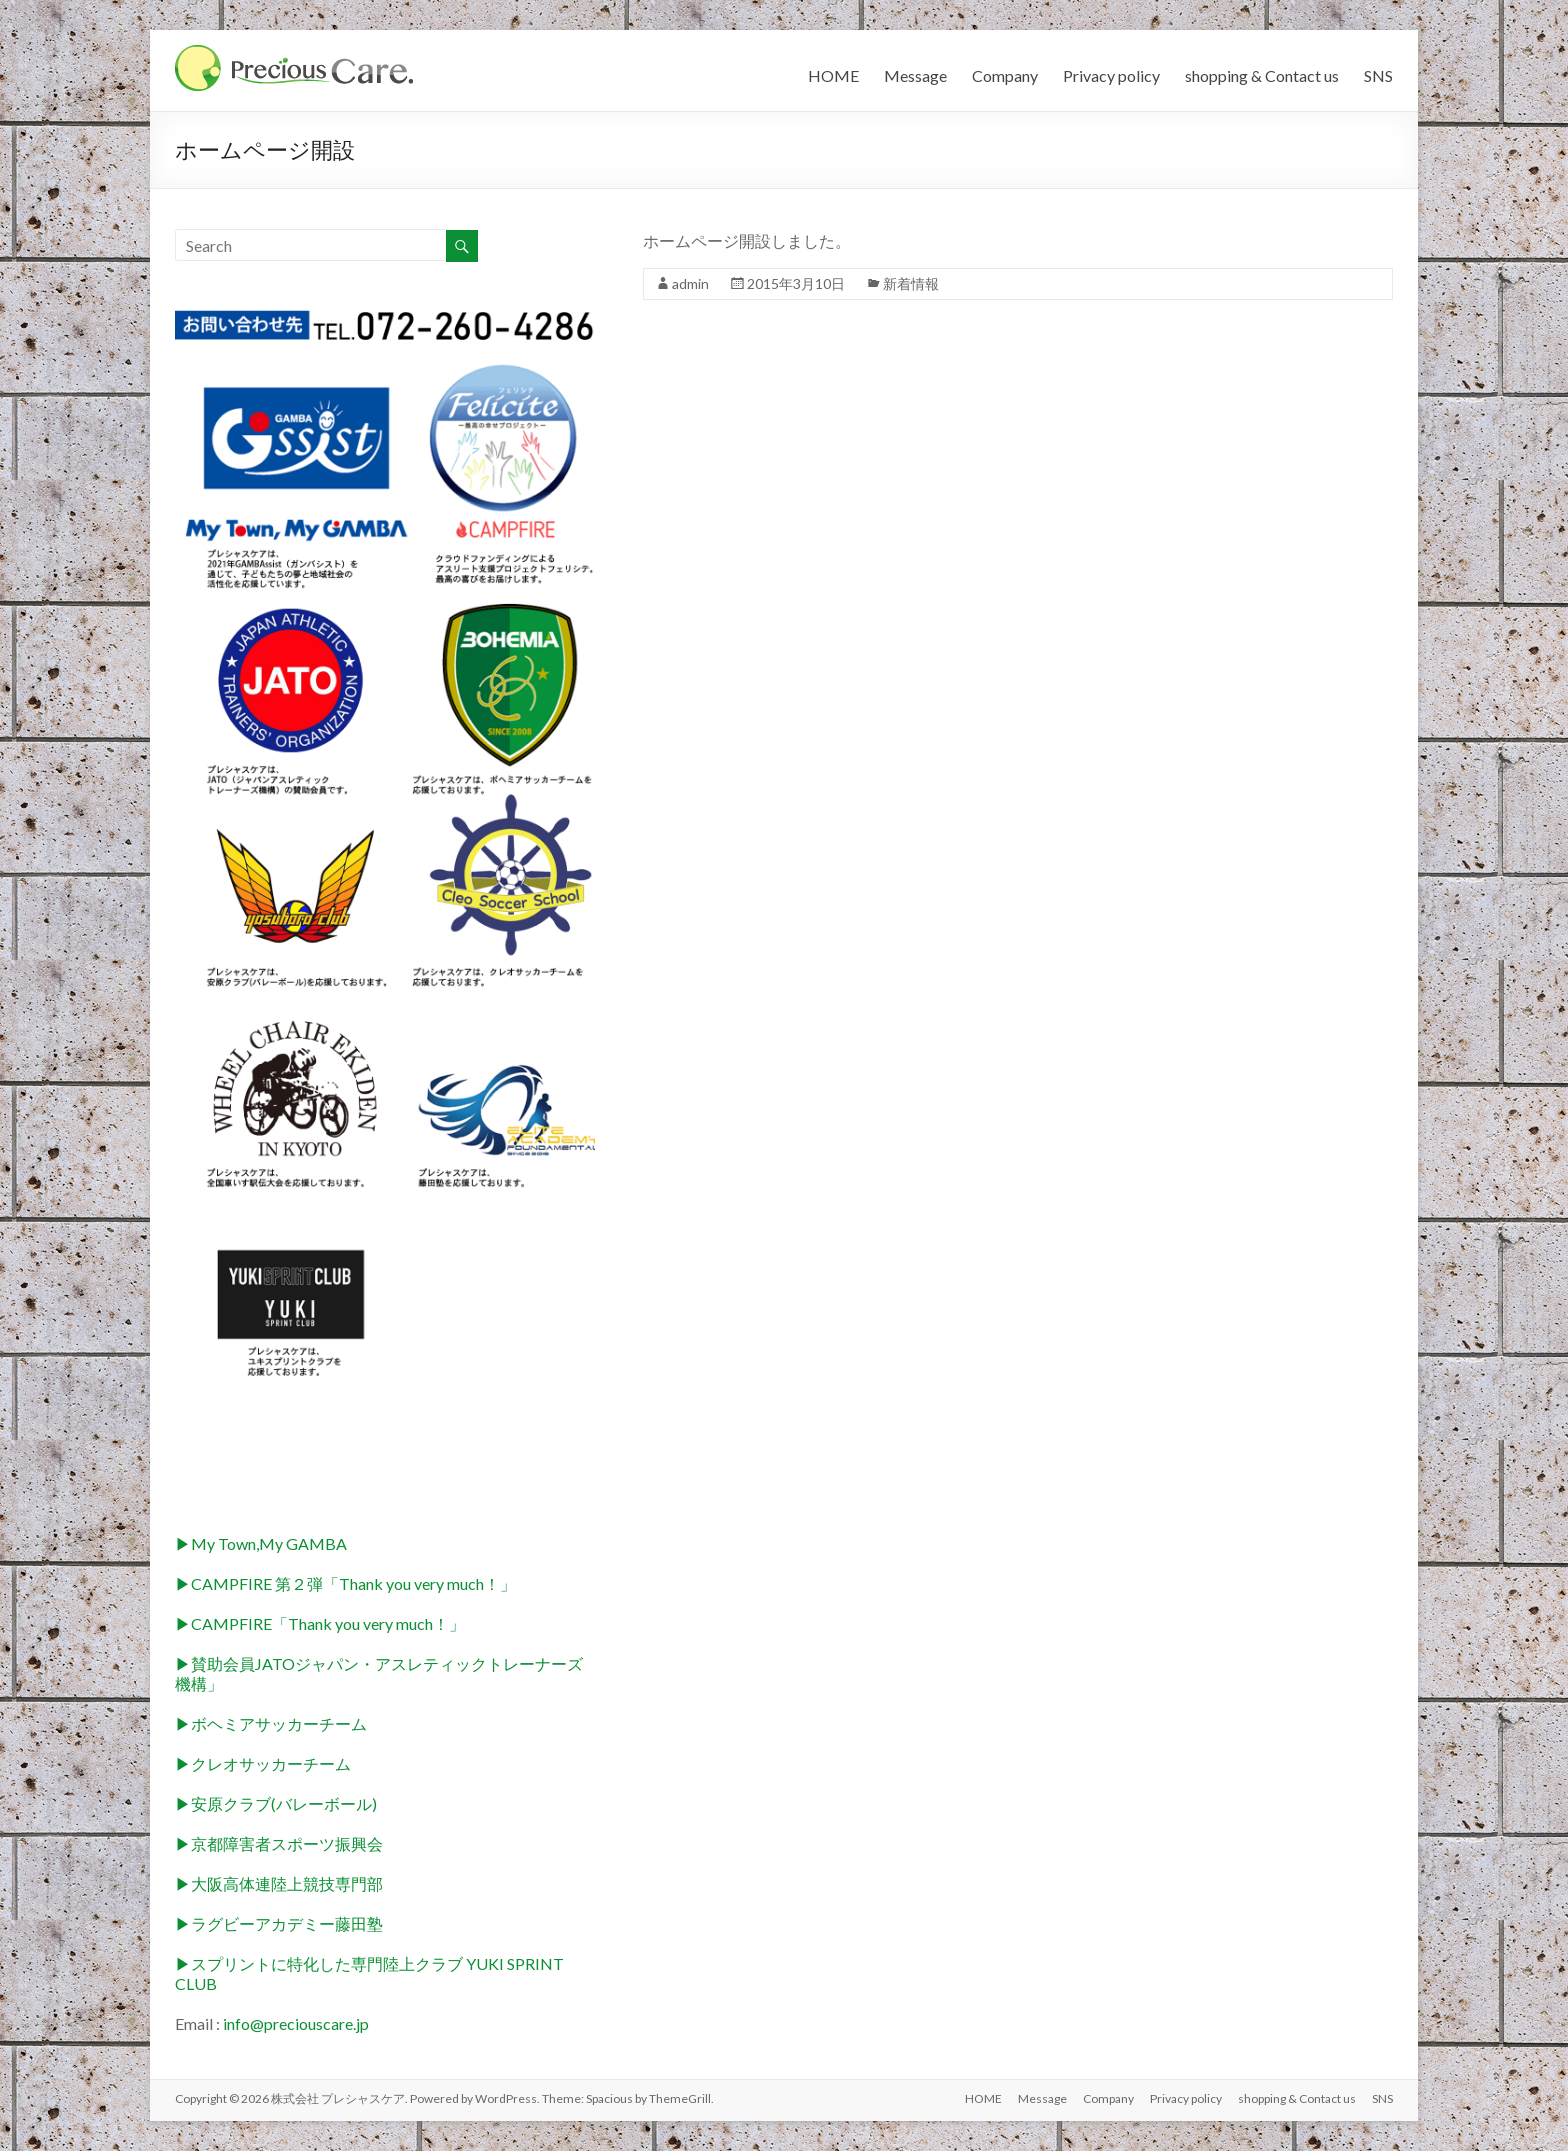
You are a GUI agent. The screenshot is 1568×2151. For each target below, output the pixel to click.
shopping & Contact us (1262, 75)
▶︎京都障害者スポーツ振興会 (279, 1843)
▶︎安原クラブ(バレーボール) (276, 1803)
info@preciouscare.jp (296, 2023)
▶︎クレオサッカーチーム (263, 1763)
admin (690, 283)
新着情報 (911, 283)
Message (915, 75)
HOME (833, 75)
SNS (1378, 75)
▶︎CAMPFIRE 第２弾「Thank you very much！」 (345, 1583)
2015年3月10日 (796, 283)
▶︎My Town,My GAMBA (261, 1543)
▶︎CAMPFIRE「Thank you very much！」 (320, 1623)
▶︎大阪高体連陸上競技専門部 (279, 1883)
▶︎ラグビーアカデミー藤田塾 (279, 1923)
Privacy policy (1111, 75)
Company (1005, 75)
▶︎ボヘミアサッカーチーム (271, 1723)
